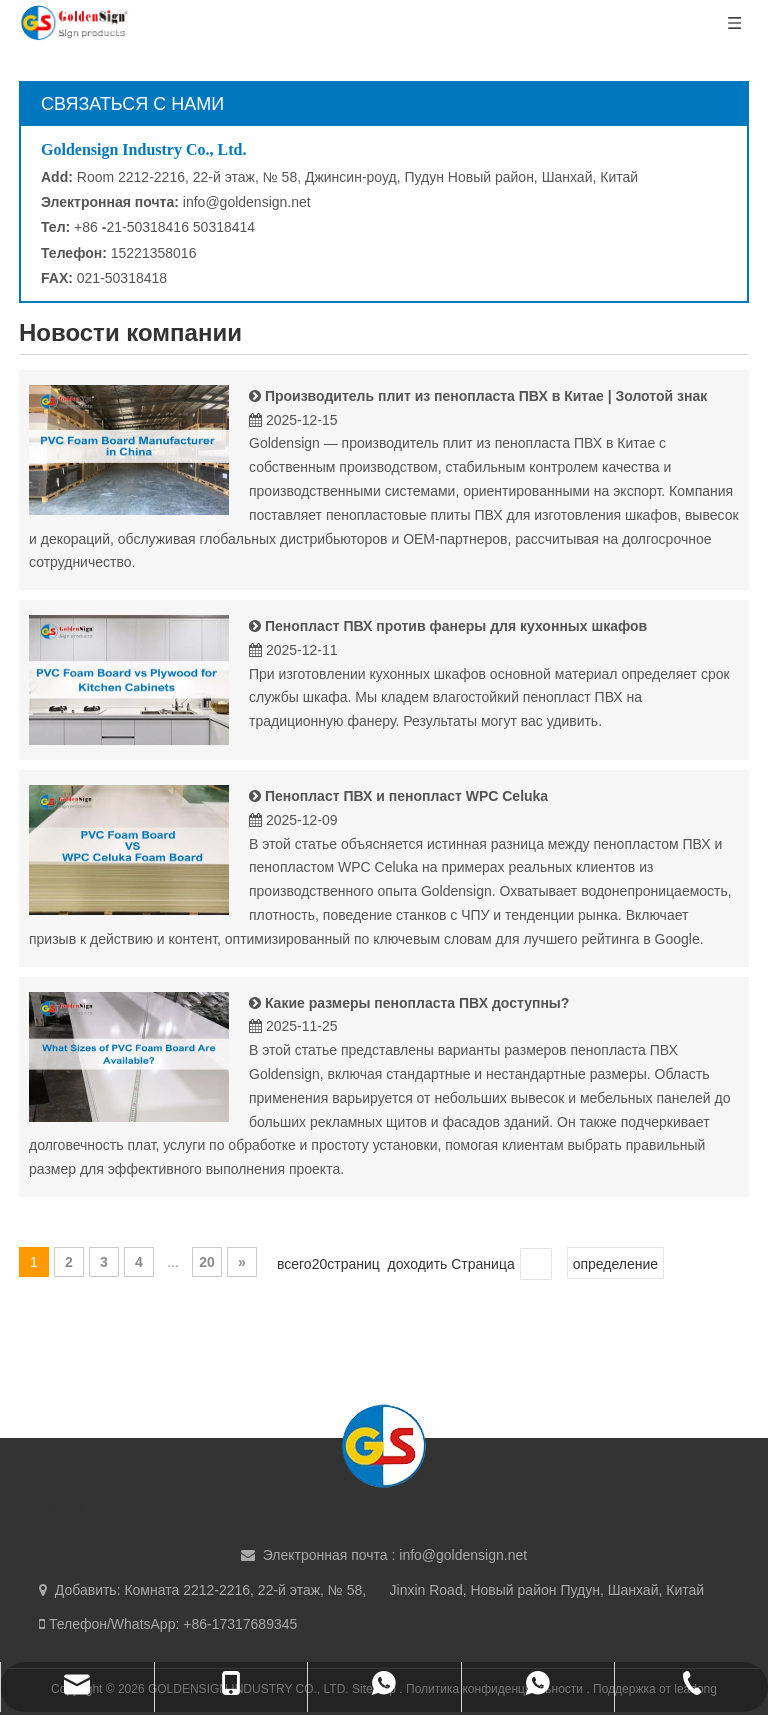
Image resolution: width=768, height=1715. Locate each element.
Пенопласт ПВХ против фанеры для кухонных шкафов (456, 626)
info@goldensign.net (247, 202)
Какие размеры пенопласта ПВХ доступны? (417, 1003)
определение (615, 1264)
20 (207, 1262)
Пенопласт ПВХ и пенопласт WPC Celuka (406, 796)
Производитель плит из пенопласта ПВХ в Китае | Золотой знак (486, 396)
